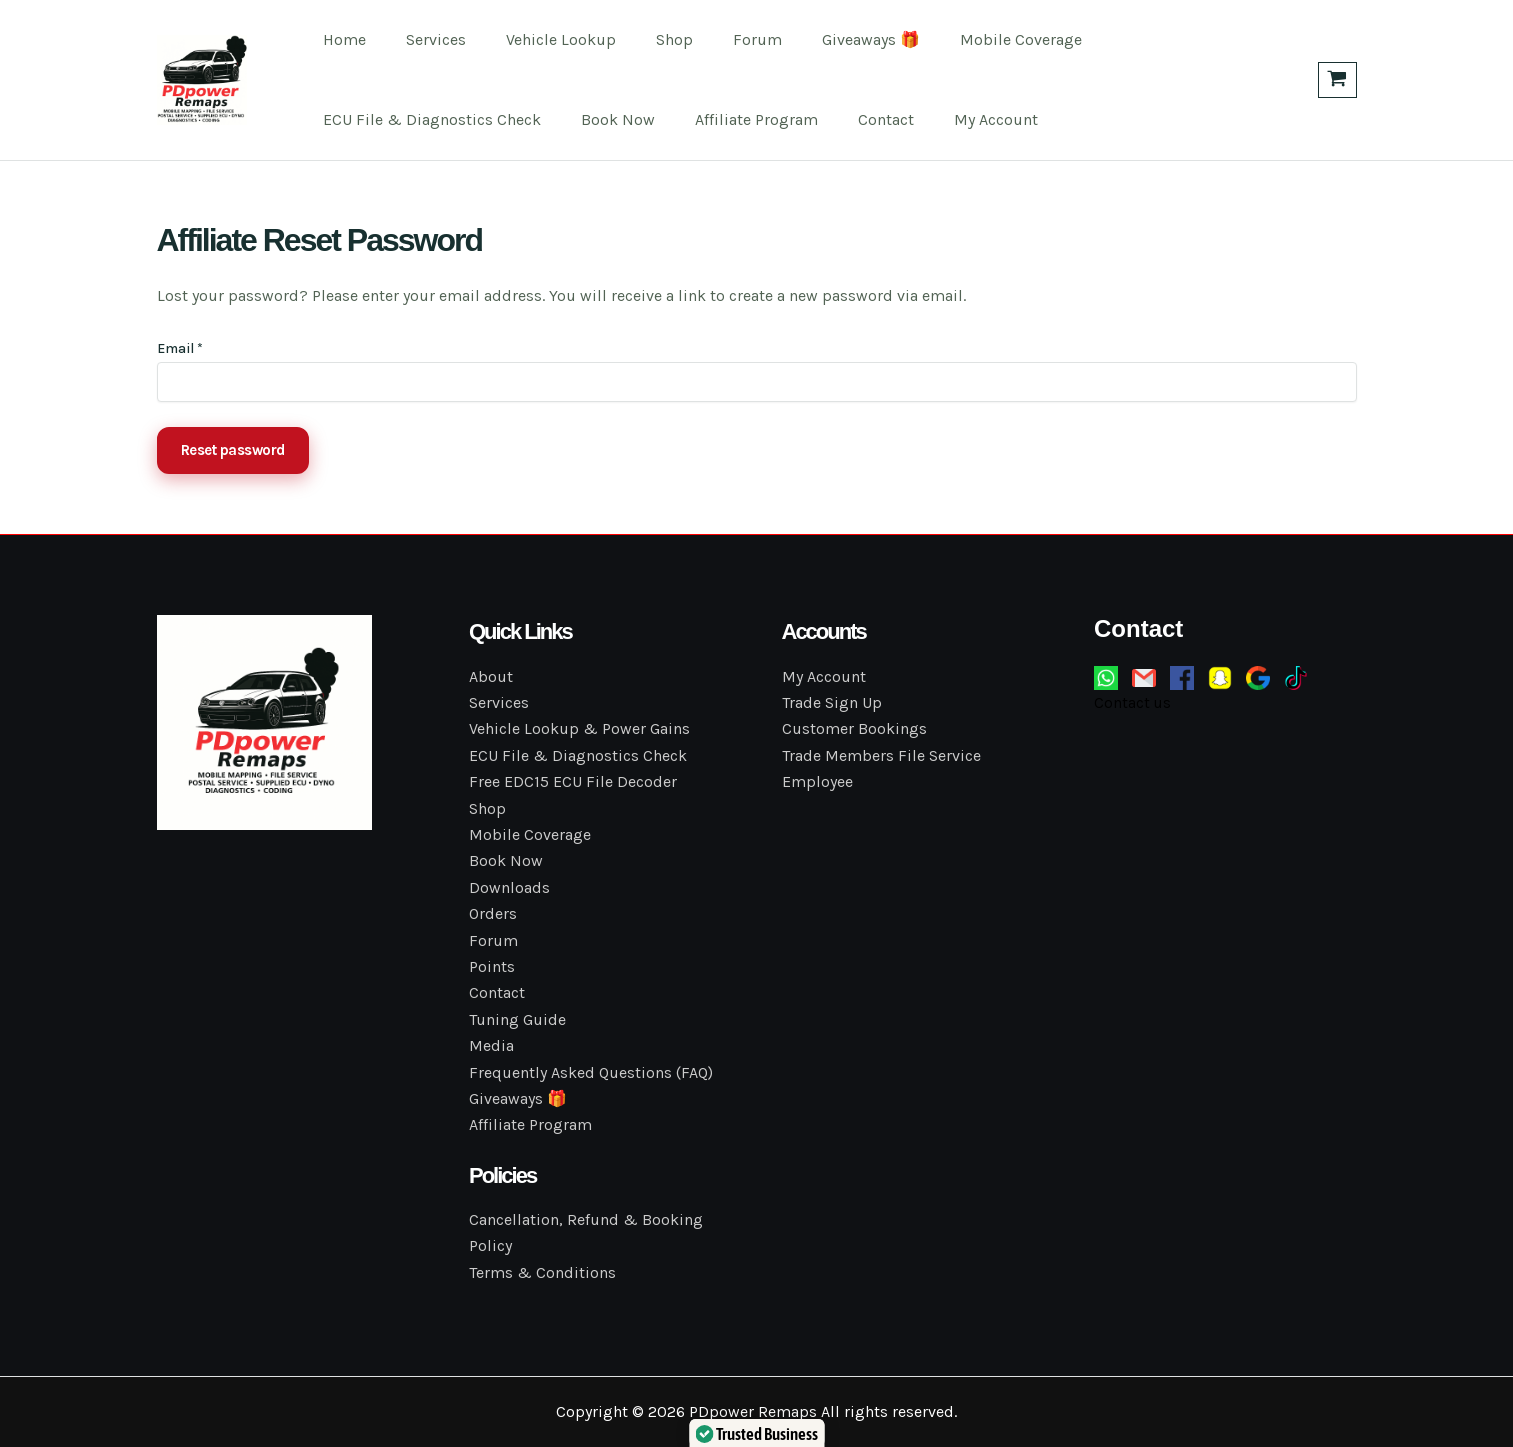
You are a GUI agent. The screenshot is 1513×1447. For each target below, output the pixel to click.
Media (491, 1045)
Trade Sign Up (832, 702)
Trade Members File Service (881, 755)
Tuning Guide (517, 1019)
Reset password (233, 450)
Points (492, 966)
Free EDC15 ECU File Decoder (573, 781)
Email (180, 348)
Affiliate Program (736, 119)
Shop (646, 39)
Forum (721, 39)
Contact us (1133, 702)
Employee (817, 781)
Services (424, 39)
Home (340, 39)
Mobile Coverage (969, 39)
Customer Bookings (854, 728)
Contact (858, 119)
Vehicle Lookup (541, 39)
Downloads (509, 887)
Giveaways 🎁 (827, 39)
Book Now (606, 119)
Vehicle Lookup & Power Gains (579, 728)
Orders (493, 913)
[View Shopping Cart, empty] (1337, 80)
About (491, 676)
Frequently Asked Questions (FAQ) (591, 1072)
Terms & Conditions (542, 1272)
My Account (960, 119)
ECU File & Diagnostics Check (428, 119)
